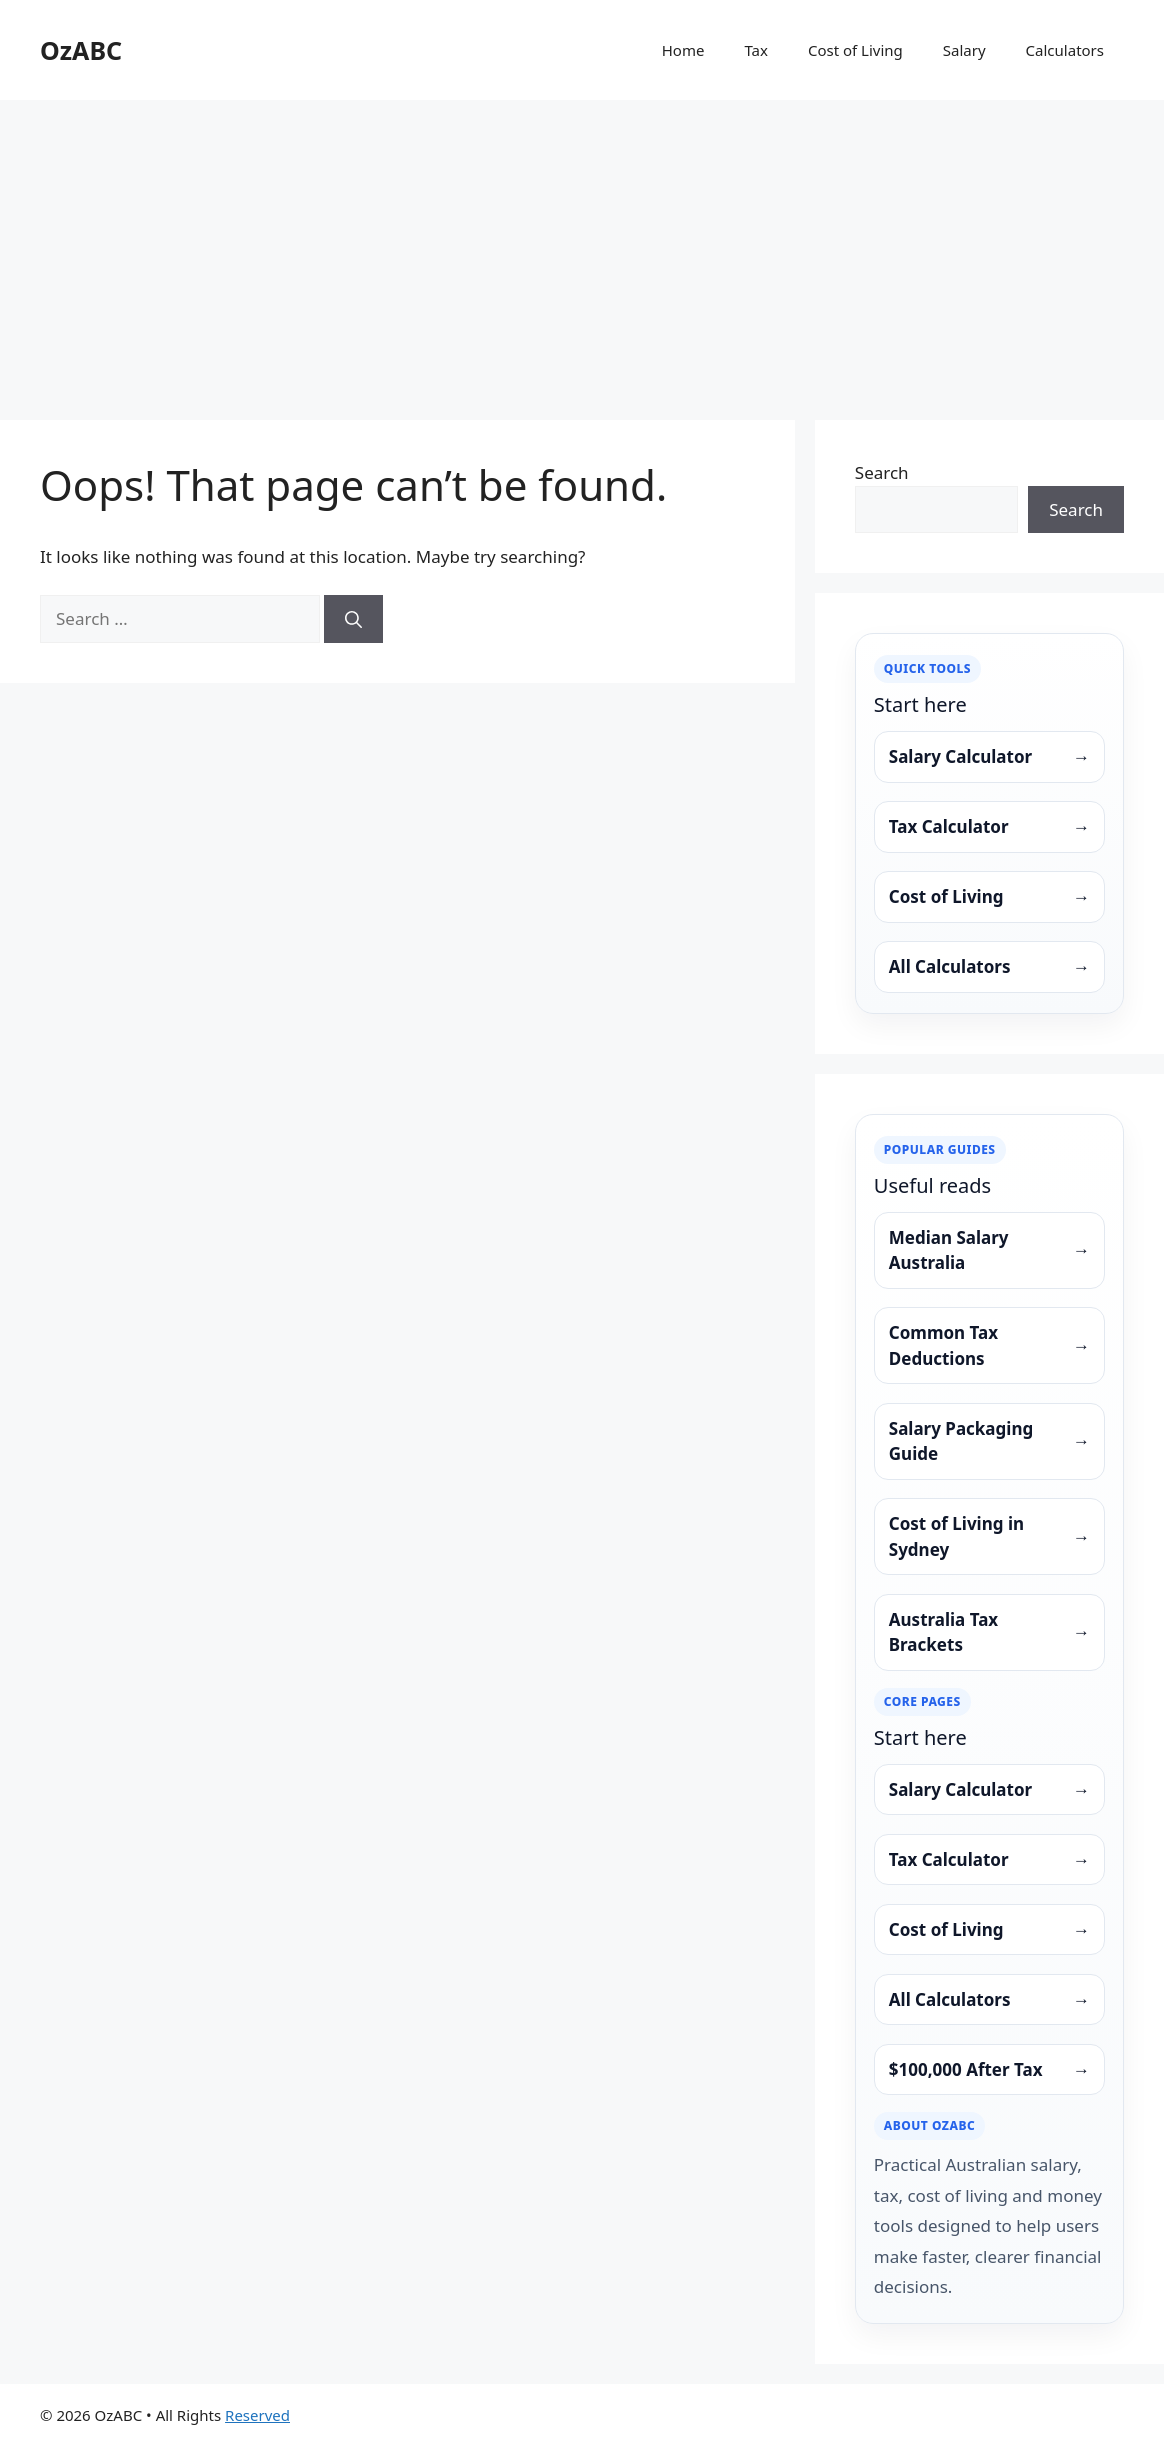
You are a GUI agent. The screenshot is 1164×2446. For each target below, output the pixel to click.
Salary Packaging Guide (989, 1441)
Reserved (257, 2415)
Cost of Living (855, 50)
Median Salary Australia (989, 1250)
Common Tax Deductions (989, 1345)
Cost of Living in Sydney (989, 1536)
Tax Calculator (989, 827)
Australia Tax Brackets (989, 1632)
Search (882, 472)
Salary (964, 50)
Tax (756, 50)
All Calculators (989, 967)
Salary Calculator (989, 757)
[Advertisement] (582, 250)
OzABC (81, 50)
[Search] (353, 619)
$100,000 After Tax (989, 2070)
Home (683, 50)
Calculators (1065, 50)
